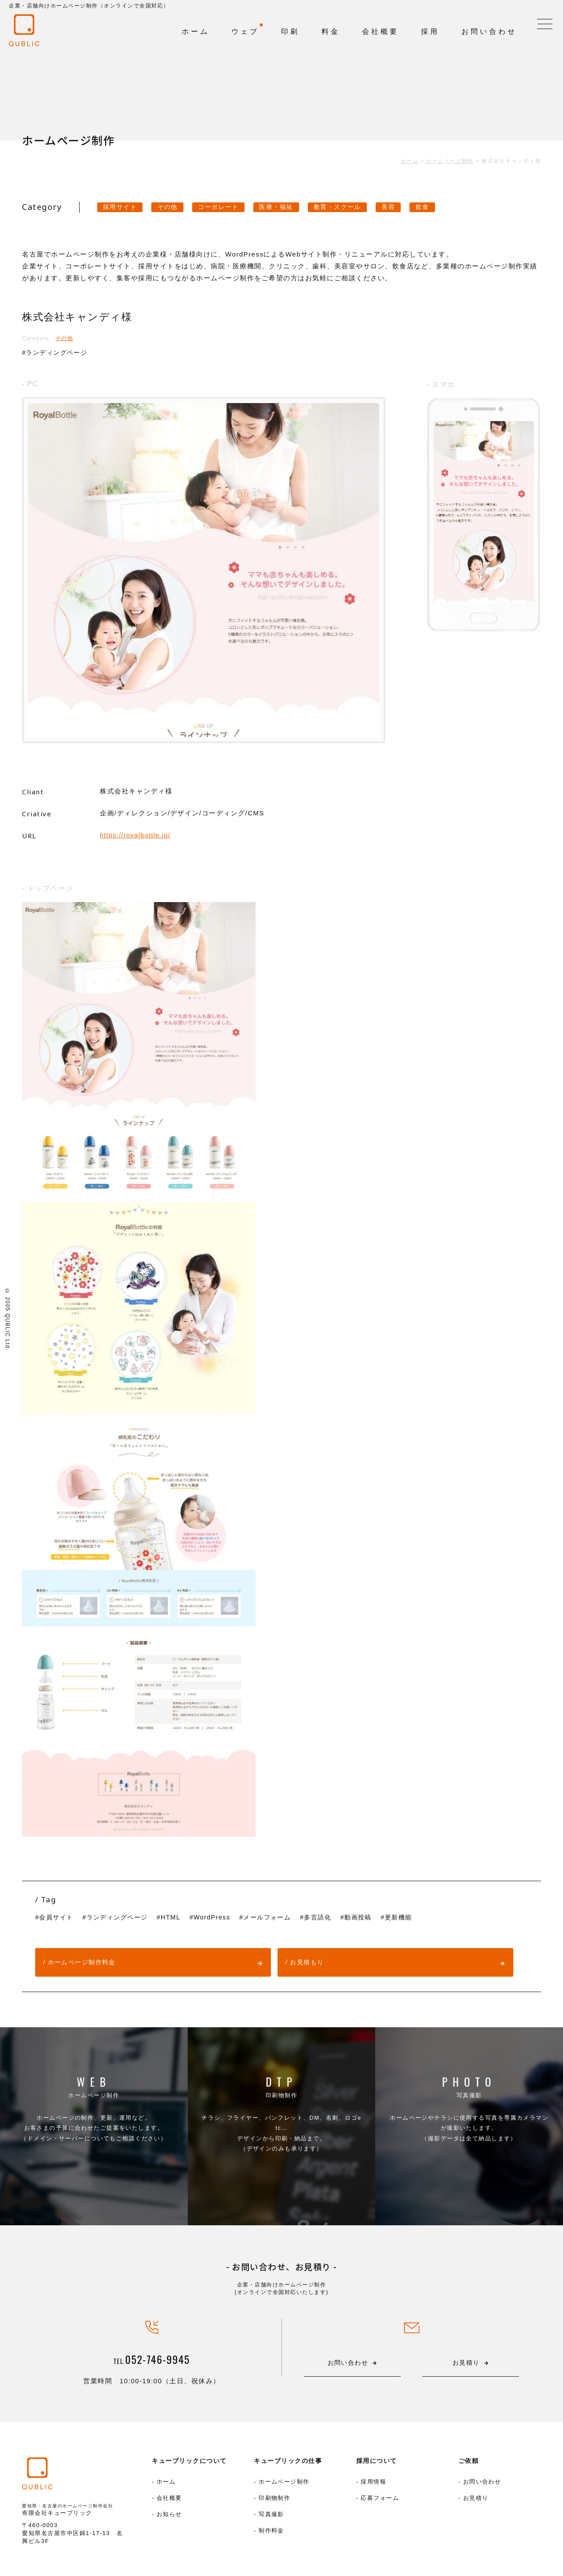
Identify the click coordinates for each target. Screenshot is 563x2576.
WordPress (221, 1917)
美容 (409, 207)
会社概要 (169, 2499)
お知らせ (169, 2516)
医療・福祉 (289, 207)
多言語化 (332, 1917)
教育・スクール (354, 207)
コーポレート (227, 207)
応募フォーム (380, 2499)
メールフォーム (279, 1917)
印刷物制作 (281, 2107)
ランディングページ (59, 352)
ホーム (166, 2482)
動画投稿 (375, 1917)
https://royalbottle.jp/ (137, 835)
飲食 (446, 207)
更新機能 (417, 1917)
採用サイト (122, 207)
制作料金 (271, 2532)
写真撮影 (469, 2107)
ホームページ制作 (93, 2107)
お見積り (476, 2499)
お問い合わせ (482, 2482)
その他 (173, 207)
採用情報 (373, 2482)
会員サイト (58, 1917)
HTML (178, 1917)
